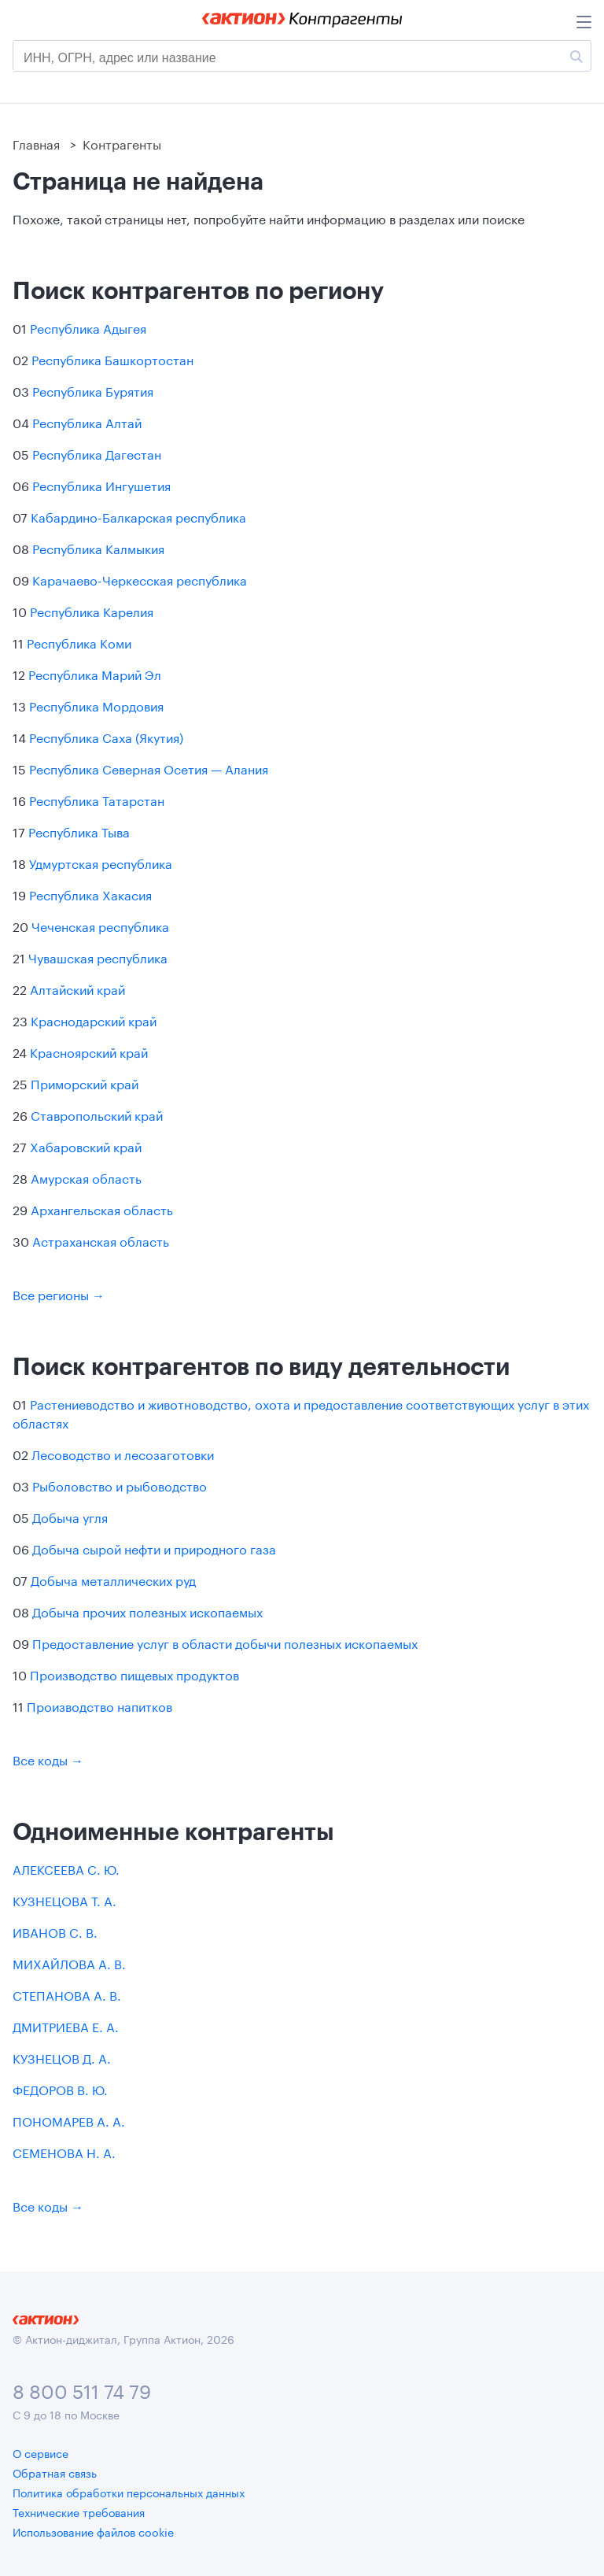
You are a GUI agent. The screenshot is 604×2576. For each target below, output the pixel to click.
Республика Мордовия (96, 705)
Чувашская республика (98, 956)
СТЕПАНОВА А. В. (67, 1994)
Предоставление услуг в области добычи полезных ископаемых (225, 1642)
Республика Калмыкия (98, 547)
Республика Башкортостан (112, 358)
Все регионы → (59, 1293)
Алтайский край (77, 988)
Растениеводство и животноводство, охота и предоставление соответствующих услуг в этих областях (301, 1412)
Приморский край (84, 1082)
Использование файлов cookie (93, 2531)
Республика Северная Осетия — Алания (148, 768)
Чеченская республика (100, 925)
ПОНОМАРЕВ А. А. (69, 2120)
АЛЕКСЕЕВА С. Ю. (66, 1868)
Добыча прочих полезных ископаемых (147, 1611)
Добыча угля (70, 1516)
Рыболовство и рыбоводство (119, 1485)
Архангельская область (102, 1208)
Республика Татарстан (96, 799)
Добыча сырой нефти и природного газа (154, 1548)
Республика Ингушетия (101, 484)
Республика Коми (79, 642)
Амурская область (86, 1177)
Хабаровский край (86, 1145)
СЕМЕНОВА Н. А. (64, 2151)
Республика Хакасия (90, 894)
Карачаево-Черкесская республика (139, 579)
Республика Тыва (79, 831)
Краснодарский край (94, 1019)
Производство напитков (99, 1705)
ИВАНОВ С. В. (55, 1931)
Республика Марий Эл (94, 673)
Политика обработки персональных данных (129, 2491)
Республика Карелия (91, 610)
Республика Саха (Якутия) (106, 736)
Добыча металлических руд (113, 1579)
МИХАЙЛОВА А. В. (69, 1962)
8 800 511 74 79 (82, 2389)
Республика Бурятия (92, 390)
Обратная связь (55, 2472)
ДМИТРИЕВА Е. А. (66, 2025)
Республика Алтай (87, 421)
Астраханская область (100, 1240)
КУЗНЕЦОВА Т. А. (64, 1899)
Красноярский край (89, 1051)
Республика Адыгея (88, 327)
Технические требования (79, 2511)
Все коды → (48, 1758)
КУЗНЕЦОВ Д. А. (62, 2057)
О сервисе (40, 2452)
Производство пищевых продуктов (134, 1673)
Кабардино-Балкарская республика (138, 516)
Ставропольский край (97, 1114)
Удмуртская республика (100, 862)
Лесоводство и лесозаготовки (122, 1453)
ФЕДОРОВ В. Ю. (60, 2088)
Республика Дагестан (96, 453)
